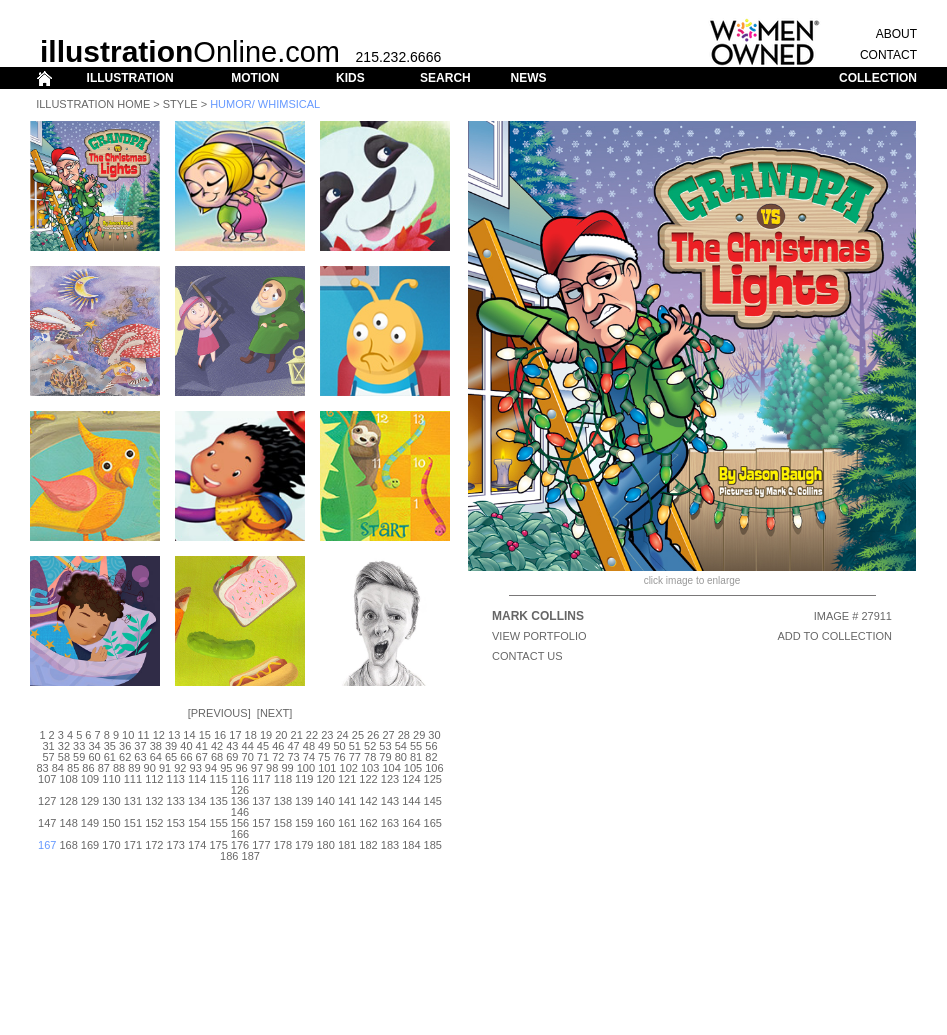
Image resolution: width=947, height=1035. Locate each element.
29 (419, 735)
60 (94, 757)
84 (58, 768)
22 (312, 735)
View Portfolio (539, 636)
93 (196, 768)
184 (411, 845)
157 (261, 823)
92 (180, 768)
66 (186, 757)
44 (248, 746)
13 (174, 735)
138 (283, 801)
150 (111, 823)
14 (189, 735)
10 (128, 735)
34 (94, 746)
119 (304, 779)
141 (347, 801)
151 (133, 823)
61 (110, 757)
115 (218, 779)
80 (401, 757)
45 (263, 746)
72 (278, 757)
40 (186, 746)
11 (143, 735)
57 (48, 757)
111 (133, 779)
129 (90, 801)
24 (342, 735)
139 (304, 801)
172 (154, 845)
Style (180, 104)
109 (90, 779)
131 (133, 801)
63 (140, 757)
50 (339, 746)
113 (176, 779)
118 (283, 779)
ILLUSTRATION (130, 78)
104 (391, 768)
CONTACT (888, 55)
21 (297, 735)
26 (373, 735)
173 (176, 845)
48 (309, 746)
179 (304, 845)
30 (434, 735)
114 (197, 779)
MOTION (255, 78)
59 (79, 757)
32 (64, 746)
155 (218, 823)
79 (385, 757)
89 (134, 768)
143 (390, 801)
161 (347, 823)
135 (218, 801)
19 (266, 735)
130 (111, 801)
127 (47, 801)
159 (304, 823)
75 (324, 757)
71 (263, 757)
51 (355, 746)
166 (240, 834)
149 (90, 823)
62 (125, 757)
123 (390, 779)
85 (73, 768)
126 (240, 790)
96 (241, 768)
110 (111, 779)
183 (390, 845)
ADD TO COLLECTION (834, 636)
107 (47, 779)
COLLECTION (878, 78)
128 (68, 801)
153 (176, 823)
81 (416, 757)
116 (240, 779)
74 (309, 757)
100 (306, 768)
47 (293, 746)
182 (368, 845)
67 (202, 757)
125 (433, 779)
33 (79, 746)
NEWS (528, 78)
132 (154, 801)
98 (272, 768)
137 (261, 801)
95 (226, 768)
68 (217, 757)
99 (287, 768)
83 (42, 768)
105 (413, 768)
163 (390, 823)
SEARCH (445, 78)
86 (88, 768)
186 (229, 856)
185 (433, 845)
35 (110, 746)
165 (433, 823)
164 (411, 823)
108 (68, 779)
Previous (219, 713)
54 (401, 746)
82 (431, 757)
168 (68, 845)
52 (370, 746)
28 (404, 735)
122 (368, 779)
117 (261, 779)
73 (293, 757)
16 (220, 735)
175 (218, 845)
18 (251, 735)
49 (324, 746)
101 (327, 768)
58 (64, 757)
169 (90, 845)
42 (217, 746)
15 (205, 735)
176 (240, 845)
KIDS (350, 78)
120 (326, 779)
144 (411, 801)
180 (326, 845)
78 (370, 757)
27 (388, 735)
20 (281, 735)
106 (434, 768)
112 (154, 779)
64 (156, 757)
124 (411, 779)
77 (355, 757)
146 (240, 812)
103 (370, 768)
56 (431, 746)
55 (416, 746)
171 (133, 845)
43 (232, 746)
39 (171, 746)
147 (47, 823)
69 (232, 757)
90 (150, 768)
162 (368, 823)
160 (326, 823)
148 (68, 823)
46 (278, 746)
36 (125, 746)
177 (261, 845)
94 (211, 768)
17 (235, 735)
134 (197, 801)
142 (368, 801)
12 (159, 735)
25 (358, 735)
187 (251, 856)
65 (171, 757)
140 (326, 801)
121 (347, 779)
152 (154, 823)
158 (283, 823)
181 (347, 845)
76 (339, 757)
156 (240, 823)
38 (156, 746)
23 (327, 735)
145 (433, 801)
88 (119, 768)
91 (165, 768)
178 (283, 845)
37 (140, 746)
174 (197, 845)
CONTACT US (527, 656)
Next (274, 713)
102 (349, 768)
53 (385, 746)
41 (202, 746)
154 (197, 823)
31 (48, 746)
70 (248, 757)
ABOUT (896, 34)
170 (111, 845)
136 (240, 801)
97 (257, 768)
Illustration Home (93, 104)
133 (176, 801)
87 (104, 768)
